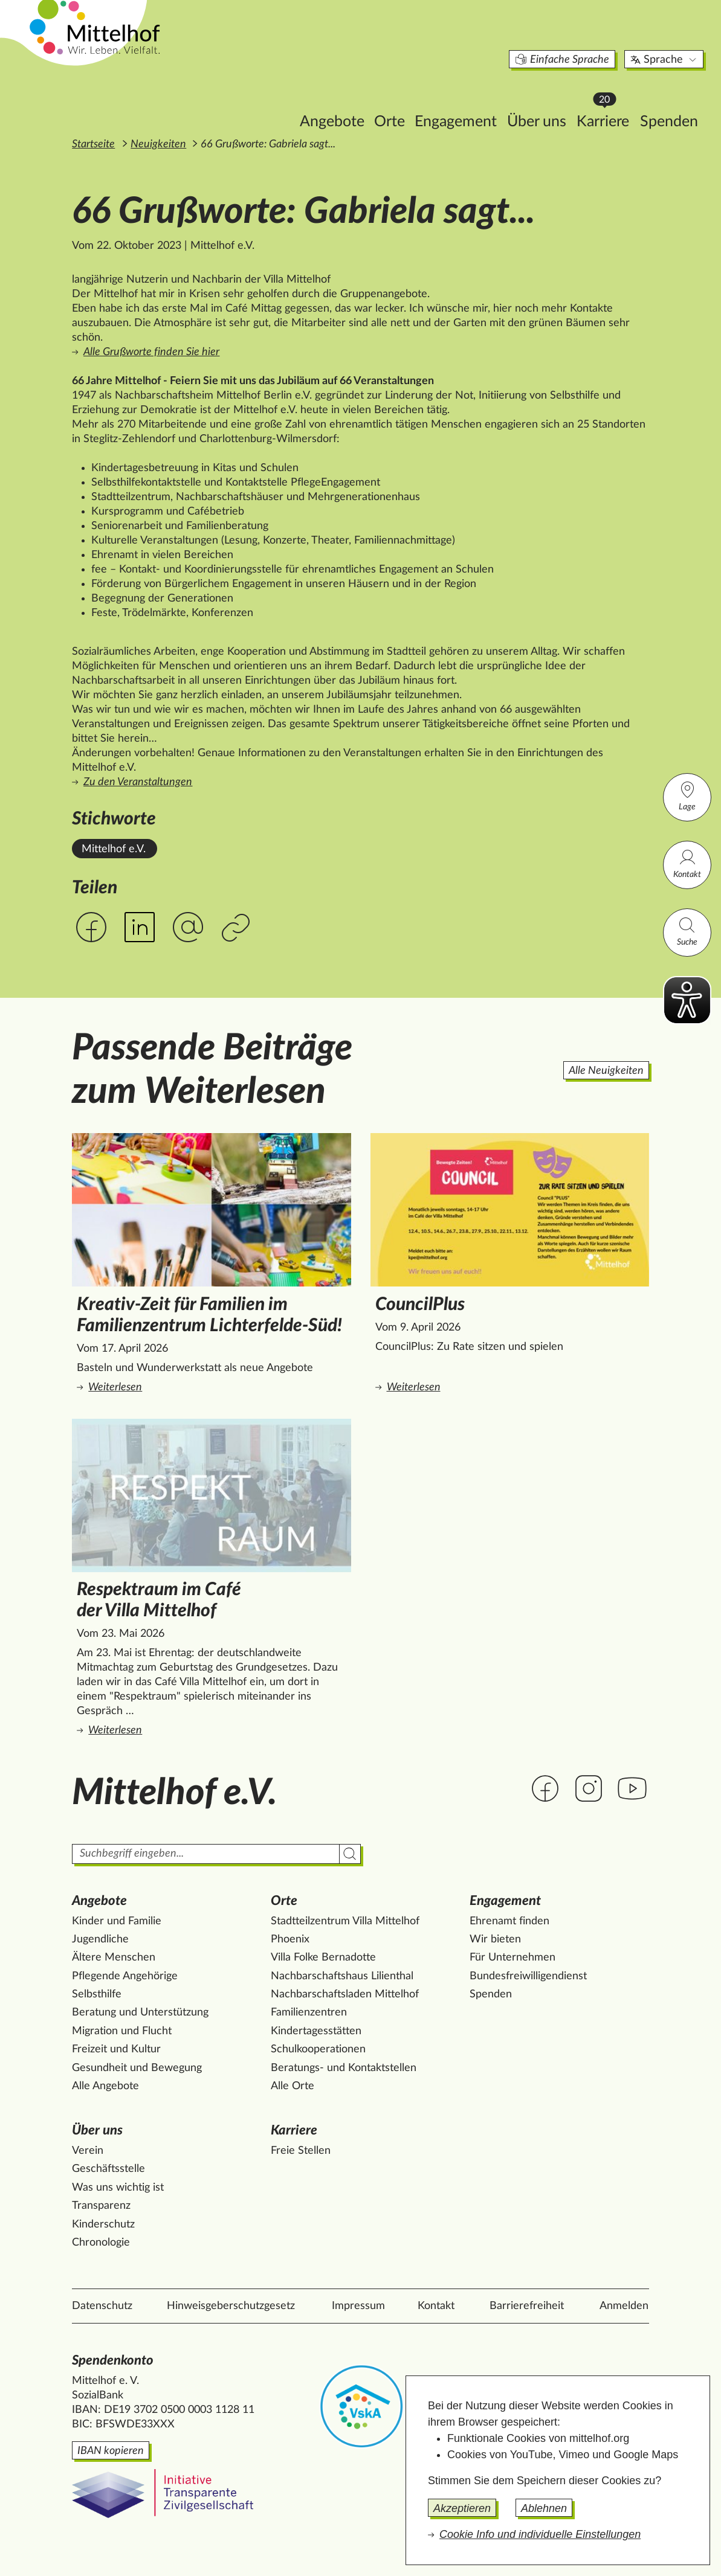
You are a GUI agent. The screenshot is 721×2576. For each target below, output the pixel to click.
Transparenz (101, 2205)
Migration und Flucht (122, 2031)
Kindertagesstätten (316, 2031)
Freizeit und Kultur (116, 2049)
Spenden (615, 100)
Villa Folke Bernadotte (323, 1957)
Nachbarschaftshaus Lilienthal (342, 1976)
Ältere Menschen (113, 1957)
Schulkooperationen (318, 2049)
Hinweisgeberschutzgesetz (231, 2306)
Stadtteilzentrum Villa (345, 1921)
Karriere (552, 97)
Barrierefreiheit (527, 2306)
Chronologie (101, 2242)
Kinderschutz (103, 2224)
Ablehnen (544, 2508)
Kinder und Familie (116, 1921)
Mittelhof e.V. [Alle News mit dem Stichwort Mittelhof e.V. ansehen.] (114, 849)
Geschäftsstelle (108, 2168)
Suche (687, 931)
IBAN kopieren (110, 2451)
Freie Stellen (301, 2150)
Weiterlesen (214, 1386)
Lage (687, 795)
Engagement (402, 100)
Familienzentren (309, 2012)
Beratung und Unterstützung (140, 2012)
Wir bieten (495, 1939)
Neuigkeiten (158, 144)
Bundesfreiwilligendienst (528, 1976)
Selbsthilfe (96, 1994)
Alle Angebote (105, 2086)
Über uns (482, 100)
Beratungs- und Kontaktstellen (343, 2068)
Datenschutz (102, 2306)
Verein (87, 2150)
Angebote (278, 100)
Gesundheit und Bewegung (137, 2068)
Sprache (610, 38)
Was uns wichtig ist (118, 2187)
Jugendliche (100, 1939)
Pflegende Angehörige (125, 1976)
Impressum (358, 2306)
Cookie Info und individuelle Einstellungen (540, 2534)
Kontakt (687, 863)
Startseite (93, 144)
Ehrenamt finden (509, 1921)
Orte (335, 100)
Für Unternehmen (512, 1957)
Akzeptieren (462, 2508)
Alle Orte (292, 2086)
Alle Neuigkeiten (606, 1070)
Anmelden (624, 2306)
